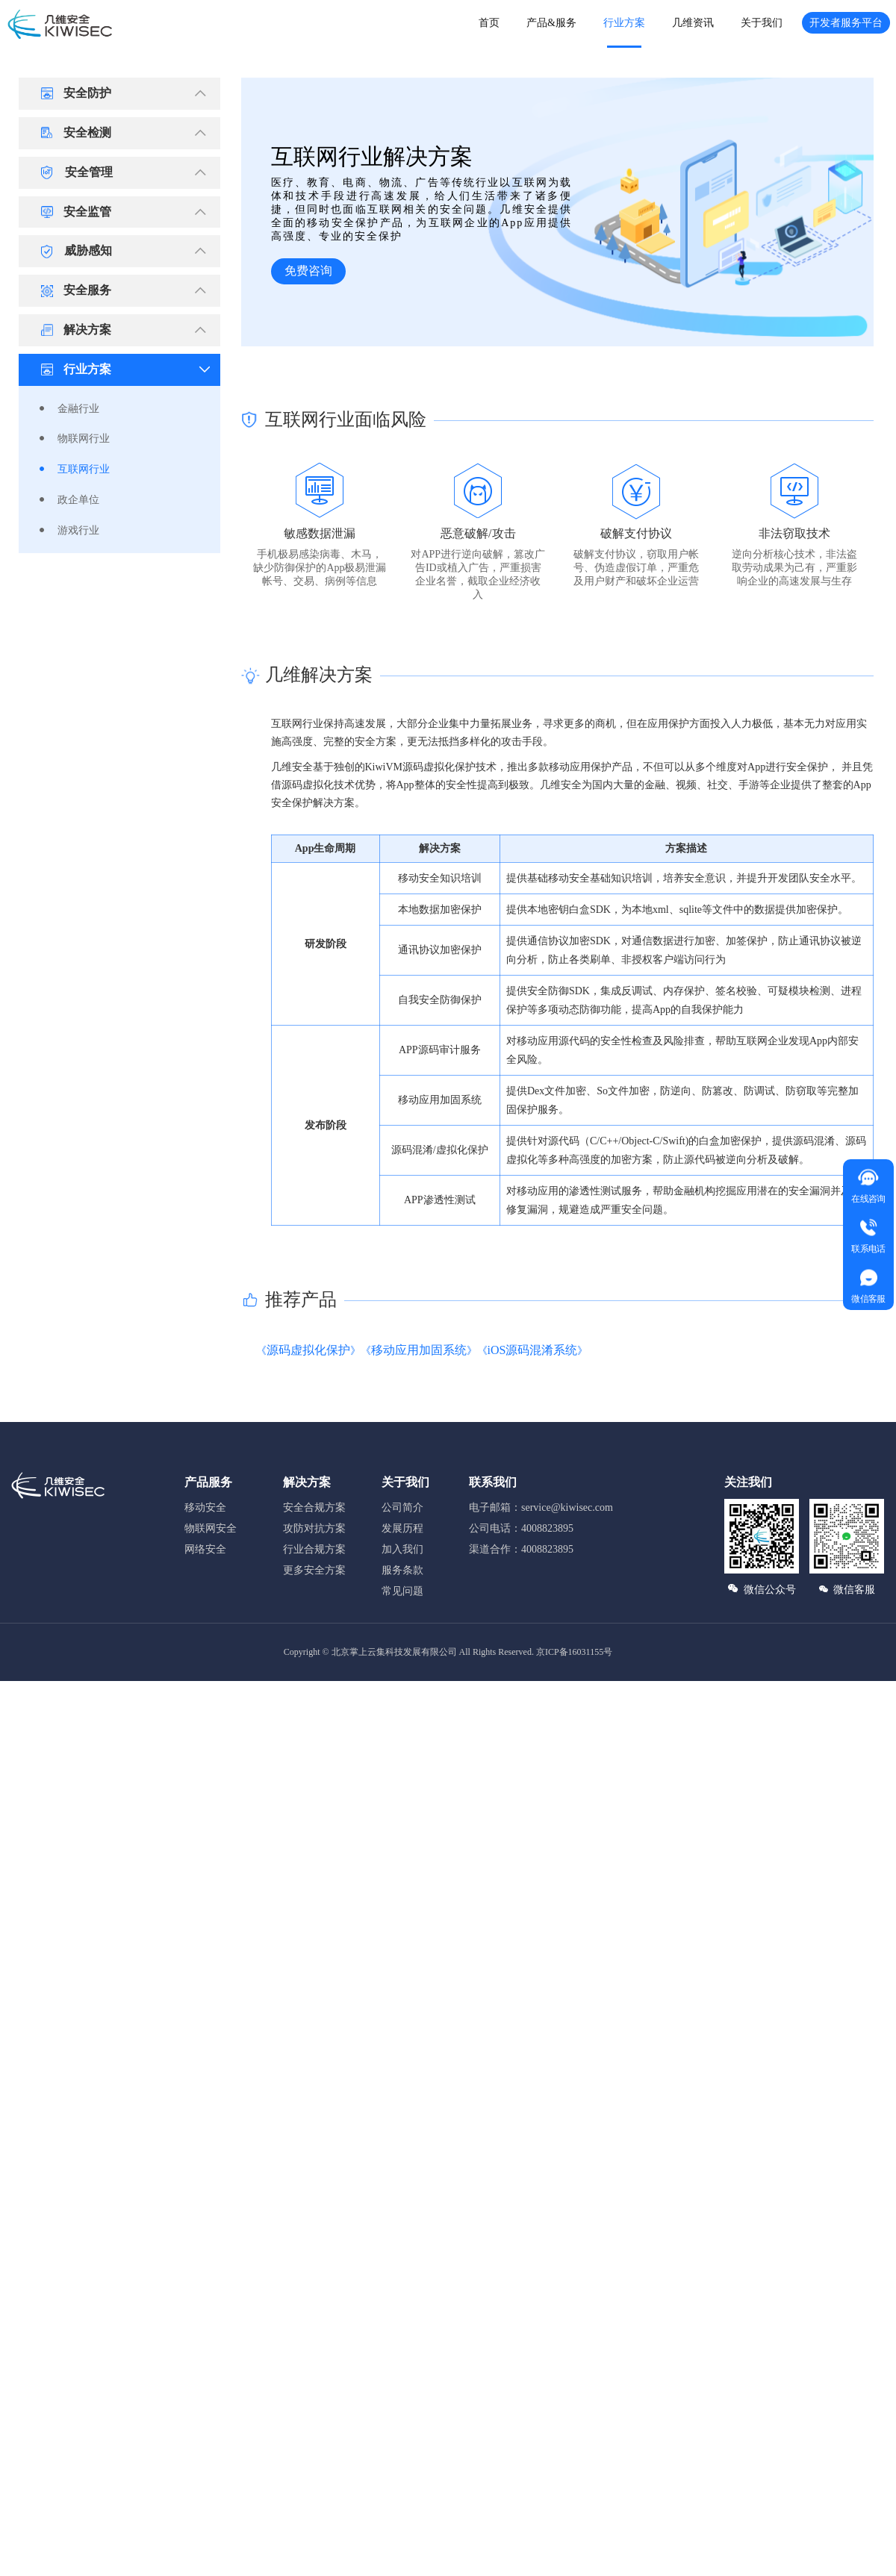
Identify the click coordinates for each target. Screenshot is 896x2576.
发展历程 (402, 1528)
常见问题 (402, 1591)
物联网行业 (83, 438)
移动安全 (205, 1507)
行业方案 (624, 22)
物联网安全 (210, 1528)
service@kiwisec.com (567, 1507)
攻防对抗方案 (314, 1528)
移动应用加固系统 (419, 1350)
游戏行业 (78, 530)
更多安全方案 (314, 1570)
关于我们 (762, 22)
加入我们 (402, 1549)
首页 (489, 22)
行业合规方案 (314, 1549)
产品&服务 (551, 22)
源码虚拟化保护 (308, 1350)
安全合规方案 (314, 1507)
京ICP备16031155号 (574, 1652)
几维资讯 (693, 22)
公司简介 (402, 1507)
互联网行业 (83, 469)
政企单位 (78, 499)
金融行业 (78, 408)
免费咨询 (308, 270)
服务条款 (402, 1570)
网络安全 (205, 1549)
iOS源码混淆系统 (533, 1350)
